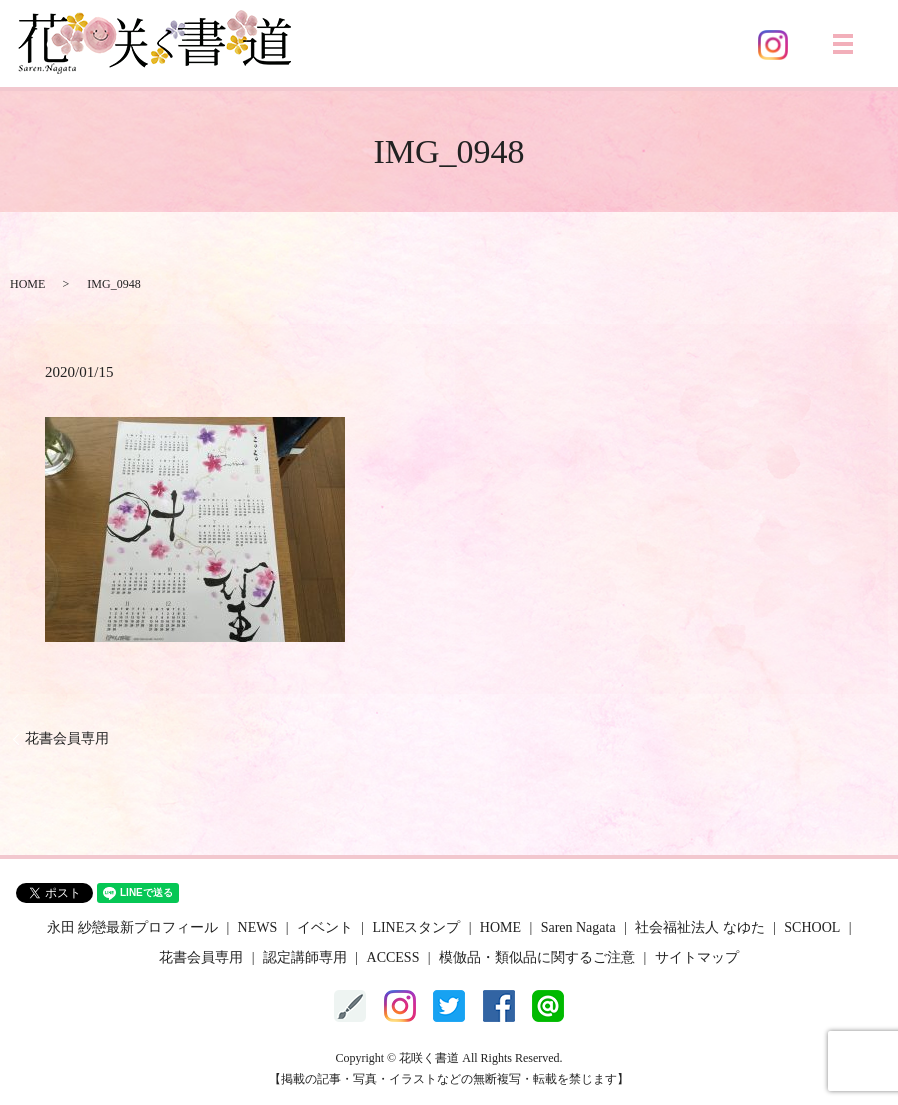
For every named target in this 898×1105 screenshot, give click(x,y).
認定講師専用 (305, 957)
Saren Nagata (578, 927)
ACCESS (393, 957)
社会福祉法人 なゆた (700, 927)
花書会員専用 (67, 738)
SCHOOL (812, 927)
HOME (27, 284)
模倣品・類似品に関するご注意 (537, 957)
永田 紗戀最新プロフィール (133, 927)
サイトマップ (697, 957)
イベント (325, 927)
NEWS (258, 927)
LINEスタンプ (416, 927)
